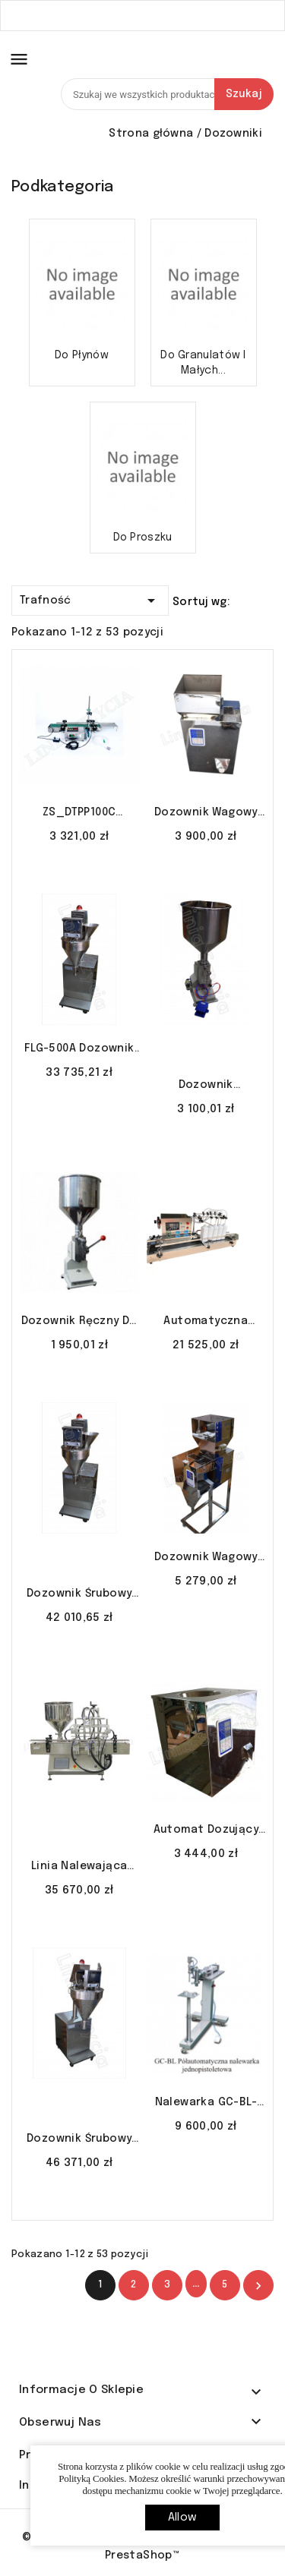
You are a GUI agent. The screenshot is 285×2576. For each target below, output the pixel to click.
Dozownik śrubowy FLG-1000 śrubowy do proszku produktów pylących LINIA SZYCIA (79, 1595)
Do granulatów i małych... (203, 363)
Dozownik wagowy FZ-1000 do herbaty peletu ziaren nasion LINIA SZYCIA (205, 1558)
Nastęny (258, 2286)
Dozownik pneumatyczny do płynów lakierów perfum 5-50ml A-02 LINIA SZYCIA (205, 1086)
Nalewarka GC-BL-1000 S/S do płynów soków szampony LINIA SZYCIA (205, 2104)
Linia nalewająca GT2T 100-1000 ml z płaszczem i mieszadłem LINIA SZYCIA (79, 1867)
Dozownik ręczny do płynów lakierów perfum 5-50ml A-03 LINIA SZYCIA (79, 1322)
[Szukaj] (167, 94)
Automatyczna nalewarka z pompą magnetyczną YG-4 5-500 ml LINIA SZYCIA (205, 1322)
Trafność (90, 598)
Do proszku (143, 537)
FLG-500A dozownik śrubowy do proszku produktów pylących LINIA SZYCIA (79, 1050)
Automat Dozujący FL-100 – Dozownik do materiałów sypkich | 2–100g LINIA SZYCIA (206, 1831)
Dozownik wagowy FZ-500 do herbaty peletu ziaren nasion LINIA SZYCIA (205, 814)
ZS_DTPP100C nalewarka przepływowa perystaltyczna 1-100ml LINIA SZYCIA (79, 814)
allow (182, 2517)
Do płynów (82, 355)
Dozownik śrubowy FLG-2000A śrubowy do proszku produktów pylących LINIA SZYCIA (79, 2140)
